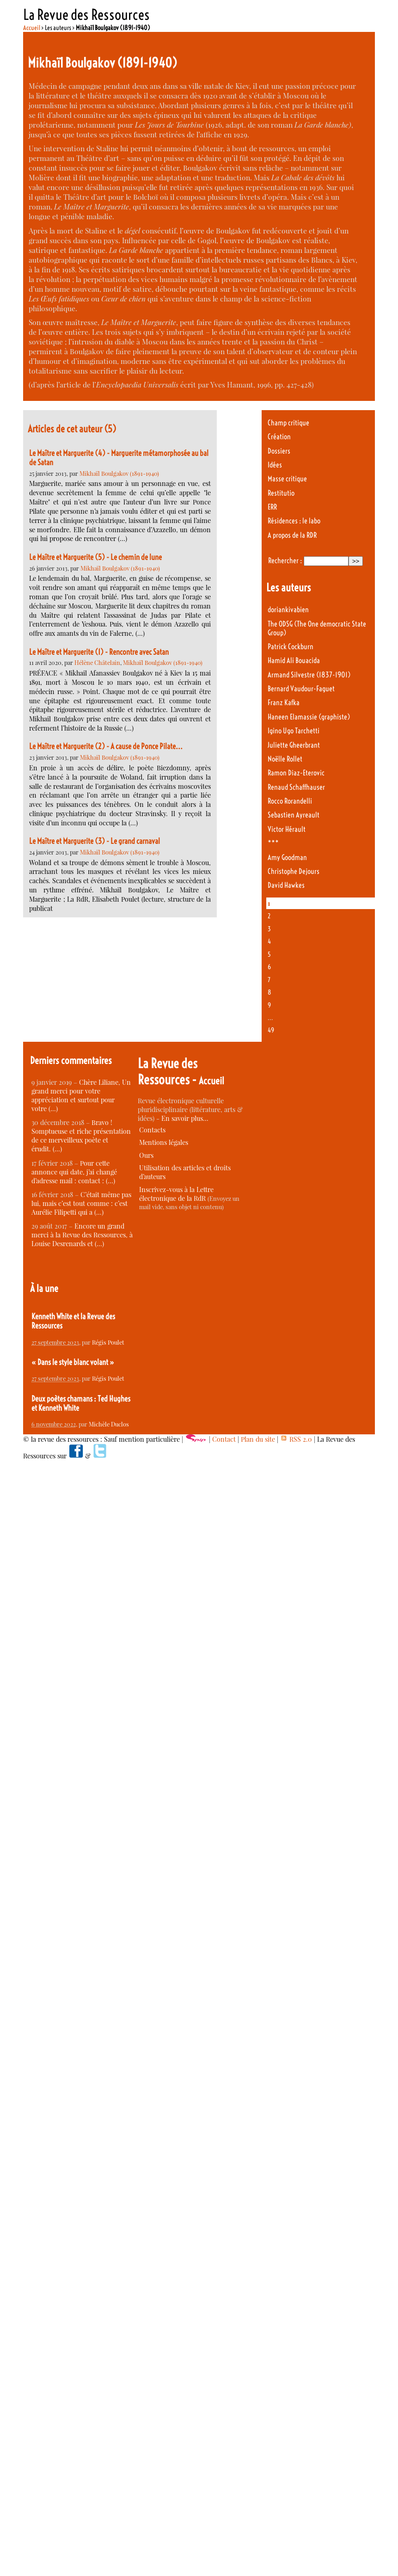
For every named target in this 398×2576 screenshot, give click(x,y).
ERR (272, 507)
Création (279, 436)
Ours (146, 1155)
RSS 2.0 (296, 1439)
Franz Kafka (284, 702)
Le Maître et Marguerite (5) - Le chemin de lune (95, 557)
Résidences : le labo (294, 520)
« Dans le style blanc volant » (72, 1362)
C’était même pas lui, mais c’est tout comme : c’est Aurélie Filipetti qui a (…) (81, 1203)
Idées (275, 465)
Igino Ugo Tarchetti (293, 730)
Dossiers (279, 451)
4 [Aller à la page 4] (269, 941)
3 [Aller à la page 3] (269, 929)
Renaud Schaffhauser (296, 787)
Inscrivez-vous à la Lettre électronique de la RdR (176, 1194)
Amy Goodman (287, 857)
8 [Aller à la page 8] (269, 992)
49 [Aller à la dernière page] (271, 1030)
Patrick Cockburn (290, 646)
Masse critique (287, 478)
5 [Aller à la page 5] (269, 954)
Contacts (152, 1129)
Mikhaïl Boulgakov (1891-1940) (119, 473)
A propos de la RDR (292, 535)
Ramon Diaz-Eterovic (296, 772)
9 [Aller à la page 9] (269, 1005)
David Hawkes (286, 885)
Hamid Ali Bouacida (294, 660)
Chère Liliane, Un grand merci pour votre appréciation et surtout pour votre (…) (81, 1095)
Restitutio (281, 493)
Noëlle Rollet (285, 759)
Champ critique (288, 422)
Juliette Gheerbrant (294, 745)
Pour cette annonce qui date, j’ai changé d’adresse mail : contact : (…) (74, 1172)
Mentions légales (163, 1142)
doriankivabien (288, 609)
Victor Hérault (287, 829)
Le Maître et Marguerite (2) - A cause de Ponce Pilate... (106, 746)
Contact (224, 1439)
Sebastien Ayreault (293, 815)
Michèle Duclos (109, 1424)
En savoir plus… (184, 1118)
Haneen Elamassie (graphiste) (309, 717)
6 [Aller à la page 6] (269, 967)
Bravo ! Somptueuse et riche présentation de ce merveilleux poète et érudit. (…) (81, 1135)
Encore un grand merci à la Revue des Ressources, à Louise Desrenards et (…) (82, 1235)
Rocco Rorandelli (290, 801)
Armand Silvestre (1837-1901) (309, 674)
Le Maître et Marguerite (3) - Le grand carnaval (94, 841)
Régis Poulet (108, 1342)
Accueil (31, 28)
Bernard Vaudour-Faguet (301, 688)
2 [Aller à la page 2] (269, 916)
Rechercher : (285, 560)
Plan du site (258, 1439)
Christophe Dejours (293, 871)
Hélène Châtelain (97, 662)
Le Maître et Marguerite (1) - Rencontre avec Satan (99, 652)
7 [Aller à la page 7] (269, 980)
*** (273, 843)
